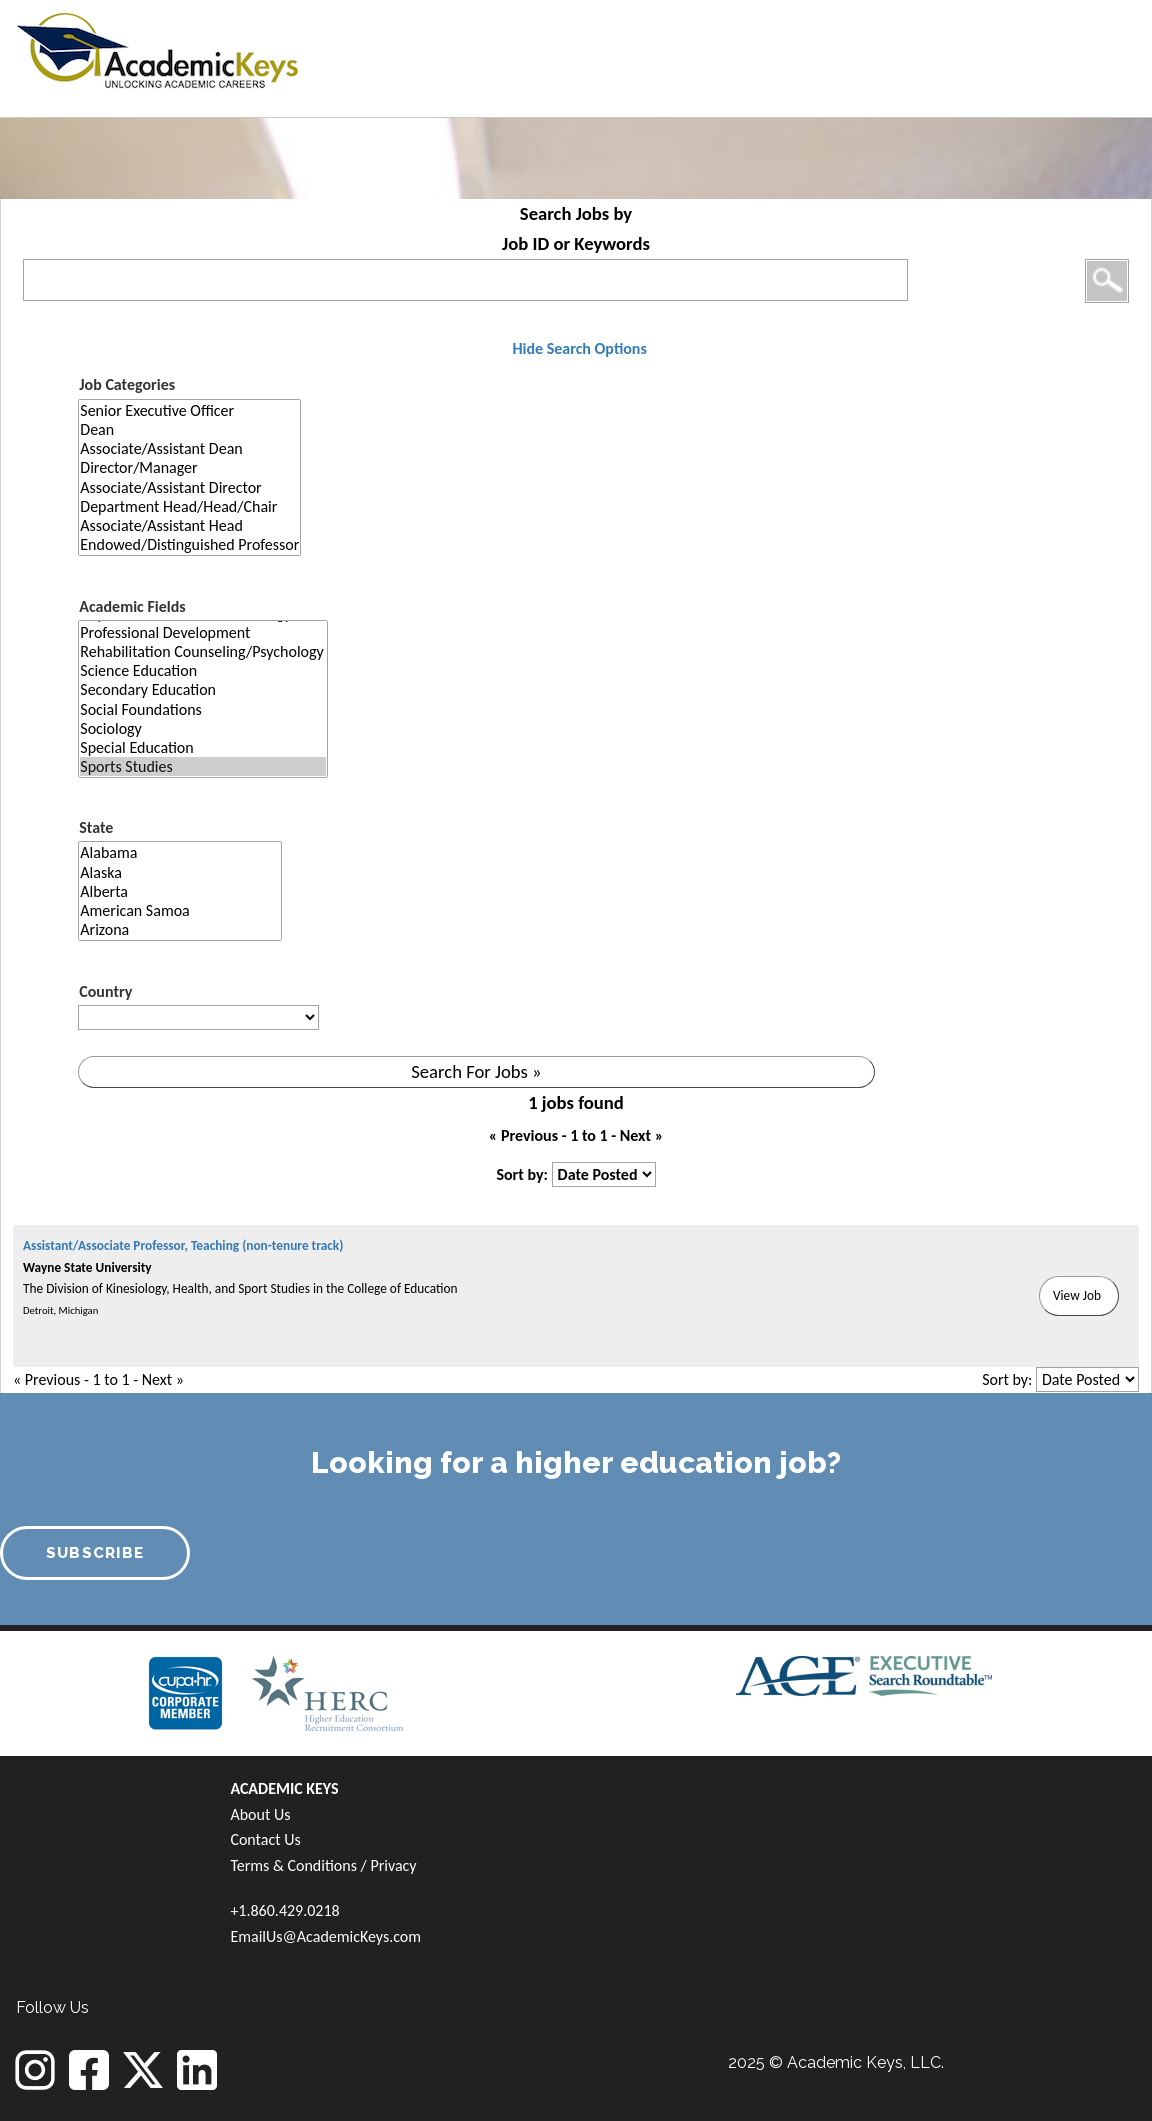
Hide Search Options (579, 348)
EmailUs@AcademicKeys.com (325, 1936)
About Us (260, 1814)
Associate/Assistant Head (189, 525)
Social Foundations (203, 709)
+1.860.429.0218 (284, 1910)
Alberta (180, 891)
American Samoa (180, 910)
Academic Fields (132, 606)
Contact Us (265, 1839)
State (96, 827)
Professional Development (203, 632)
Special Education (203, 747)
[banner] (157, 47)
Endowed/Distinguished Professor (189, 544)
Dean (189, 429)
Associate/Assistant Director (189, 487)
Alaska (180, 872)
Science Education (203, 670)
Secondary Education (203, 689)
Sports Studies (203, 766)
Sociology (203, 728)
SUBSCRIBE (95, 1553)
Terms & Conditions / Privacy (323, 1865)
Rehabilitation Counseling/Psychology (203, 651)
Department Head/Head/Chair (189, 506)
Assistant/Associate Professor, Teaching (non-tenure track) (183, 1245)
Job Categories (127, 384)
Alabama (180, 852)
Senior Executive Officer (189, 410)
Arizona (180, 929)
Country (105, 991)
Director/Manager (189, 467)
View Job (1077, 1295)
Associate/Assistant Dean (189, 448)
